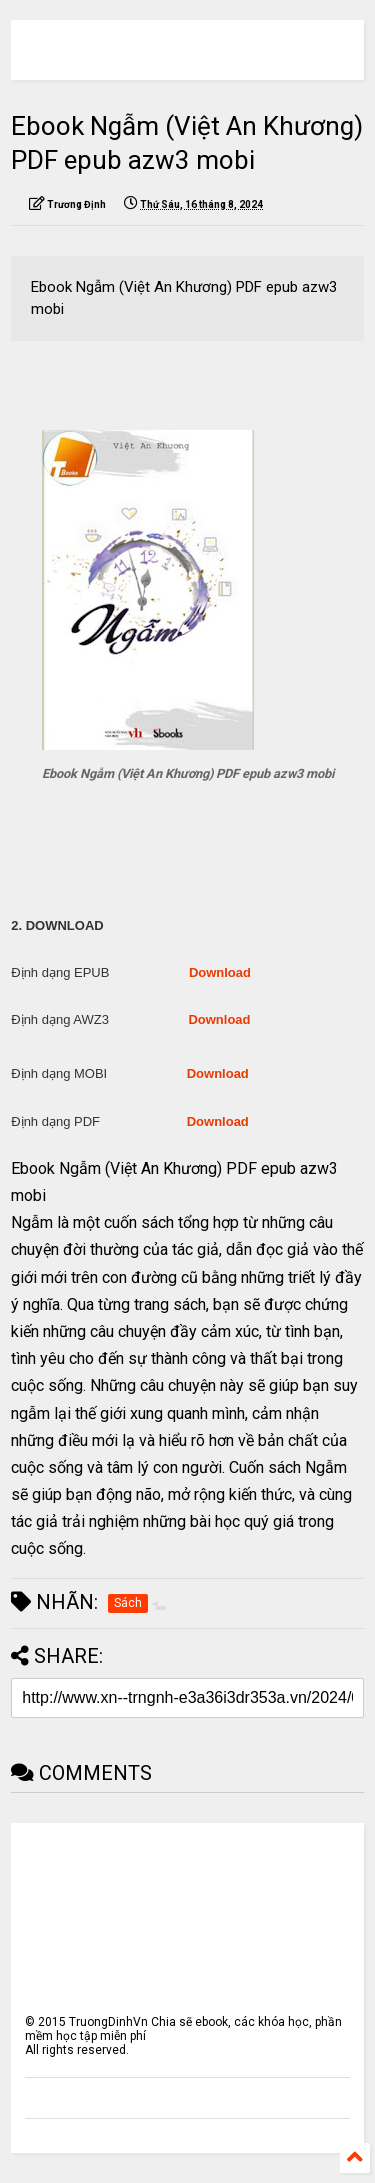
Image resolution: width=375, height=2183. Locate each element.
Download (220, 972)
